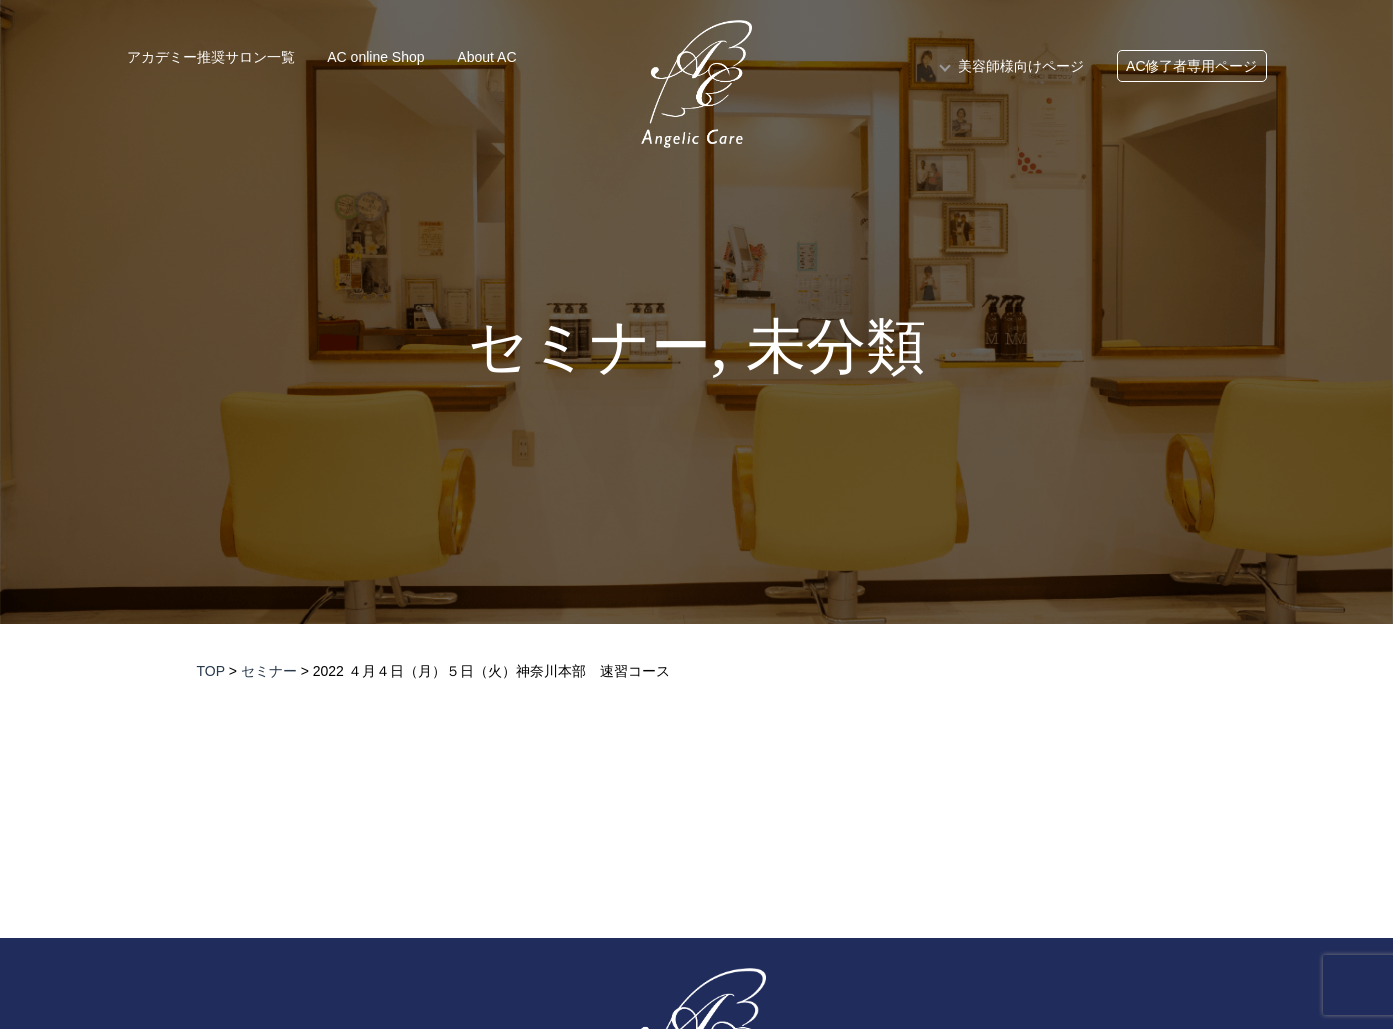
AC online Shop (375, 57)
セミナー (589, 347)
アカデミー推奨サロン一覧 (211, 57)
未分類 (836, 347)
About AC (486, 57)
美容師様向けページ (1021, 66)
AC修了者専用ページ (1191, 66)
